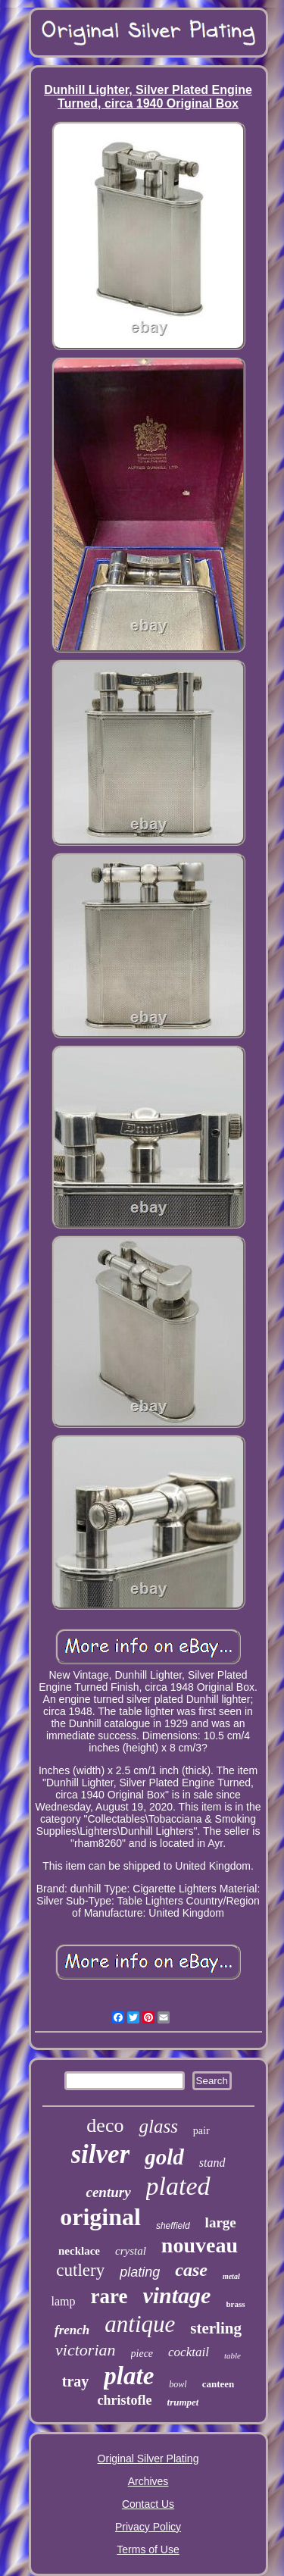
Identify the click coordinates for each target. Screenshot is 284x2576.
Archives (148, 2481)
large (220, 2222)
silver (100, 2154)
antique (140, 2324)
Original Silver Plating (148, 2458)
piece (142, 2353)
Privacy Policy (148, 2527)
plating (140, 2272)
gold (164, 2157)
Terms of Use (148, 2549)
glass (158, 2126)
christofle (125, 2400)
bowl (177, 2384)
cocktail (188, 2352)
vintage (176, 2295)
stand (212, 2162)
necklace (79, 2251)
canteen (218, 2384)
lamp (63, 2301)
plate (129, 2376)
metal (231, 2276)
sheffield (173, 2226)
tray (75, 2381)
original (100, 2216)
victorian (85, 2349)
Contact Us (148, 2504)
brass (235, 2303)
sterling (216, 2328)
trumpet (183, 2402)
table (232, 2355)
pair (201, 2130)
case (191, 2270)
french (72, 2330)
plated (178, 2186)
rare (108, 2296)
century (108, 2192)
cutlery (80, 2270)
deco (104, 2125)
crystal (130, 2251)
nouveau (199, 2245)
